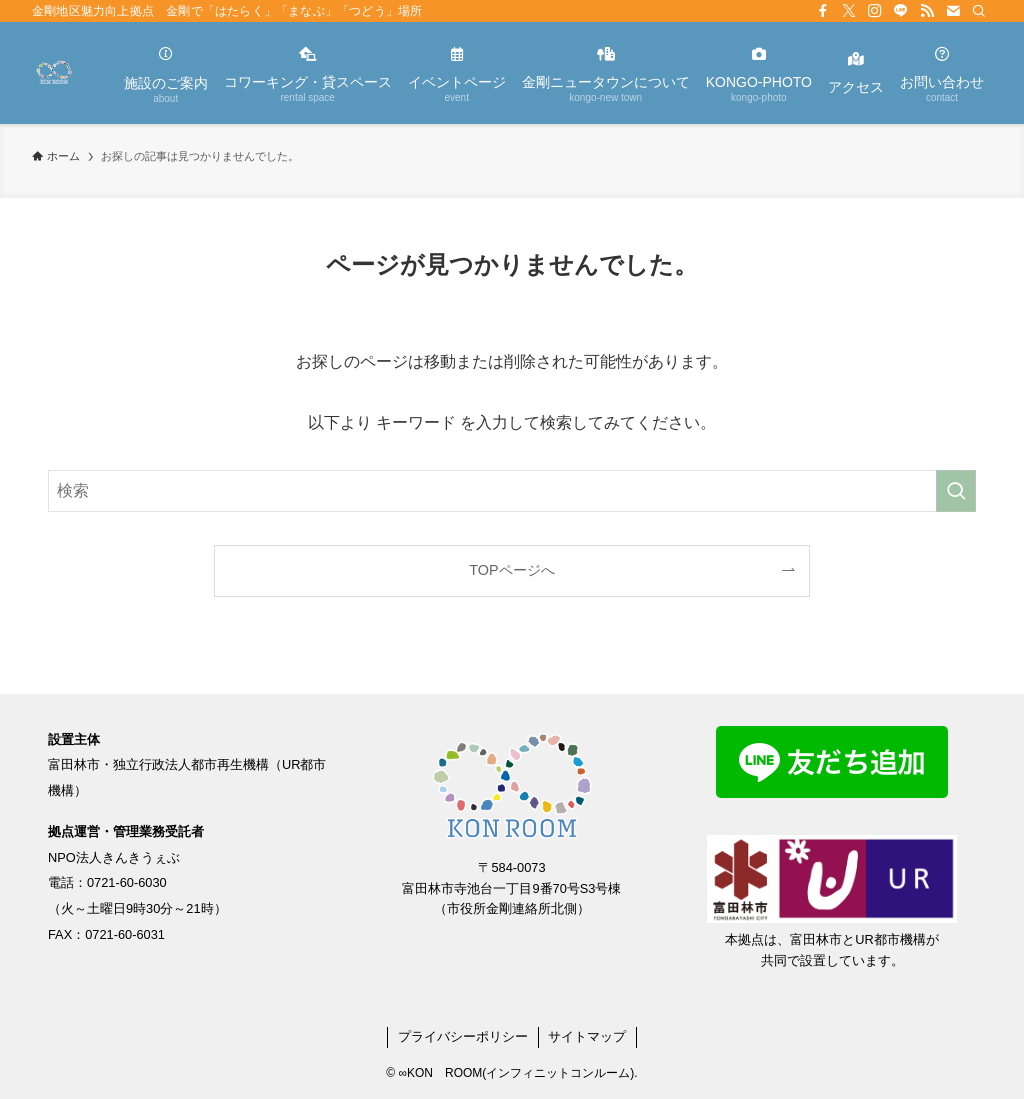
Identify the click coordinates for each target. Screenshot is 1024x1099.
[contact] (953, 11)
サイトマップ (587, 1036)
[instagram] (875, 11)
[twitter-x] (849, 11)
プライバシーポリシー (463, 1036)
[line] (901, 11)
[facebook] (823, 11)
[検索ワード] (512, 491)
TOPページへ (511, 570)
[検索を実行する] (956, 491)
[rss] (927, 11)
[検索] (979, 11)
